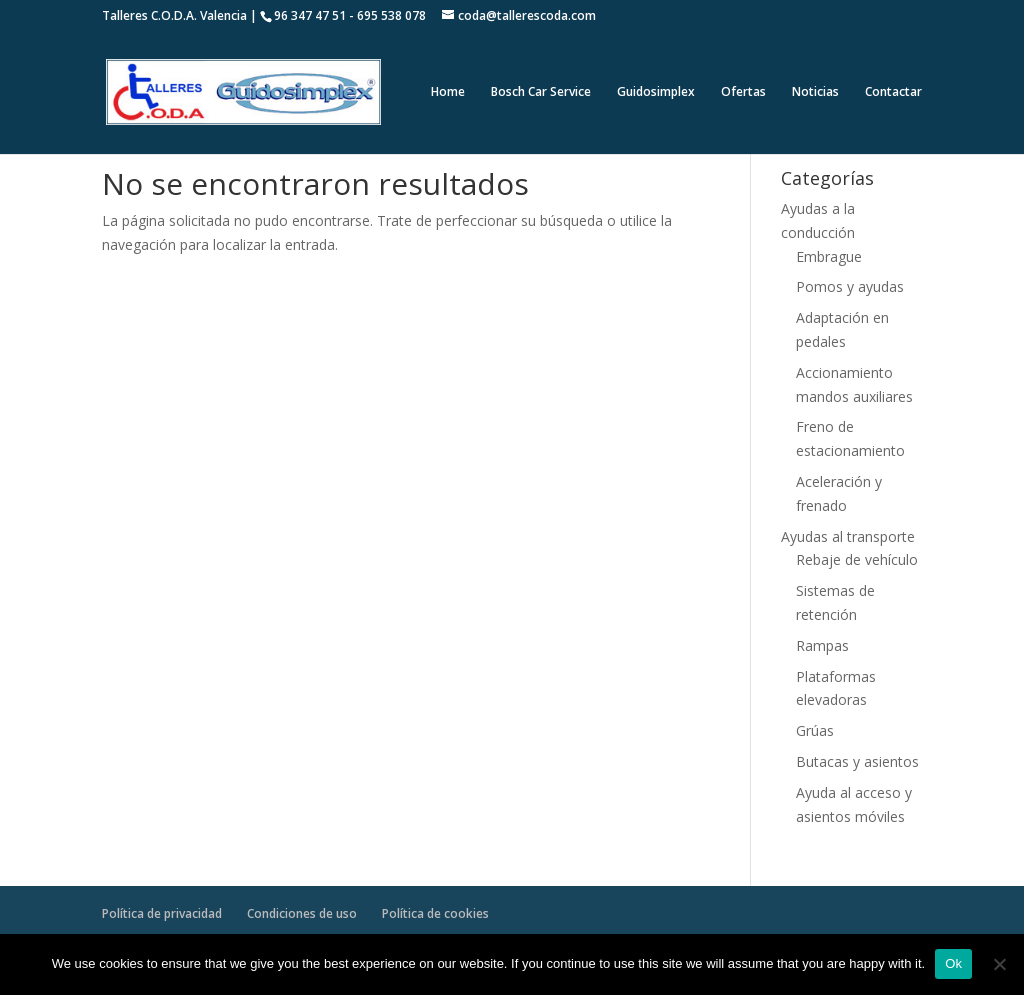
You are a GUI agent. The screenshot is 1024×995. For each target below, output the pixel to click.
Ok (953, 963)
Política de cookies (435, 913)
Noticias (815, 92)
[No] (999, 964)
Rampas (822, 645)
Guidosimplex (656, 92)
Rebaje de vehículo (857, 559)
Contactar (893, 92)
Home (448, 92)
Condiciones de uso (302, 913)
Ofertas (743, 92)
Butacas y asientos (857, 761)
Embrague (829, 256)
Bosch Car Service (541, 92)
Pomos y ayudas (850, 286)
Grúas (815, 730)
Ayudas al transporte (848, 536)
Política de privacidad (162, 913)
